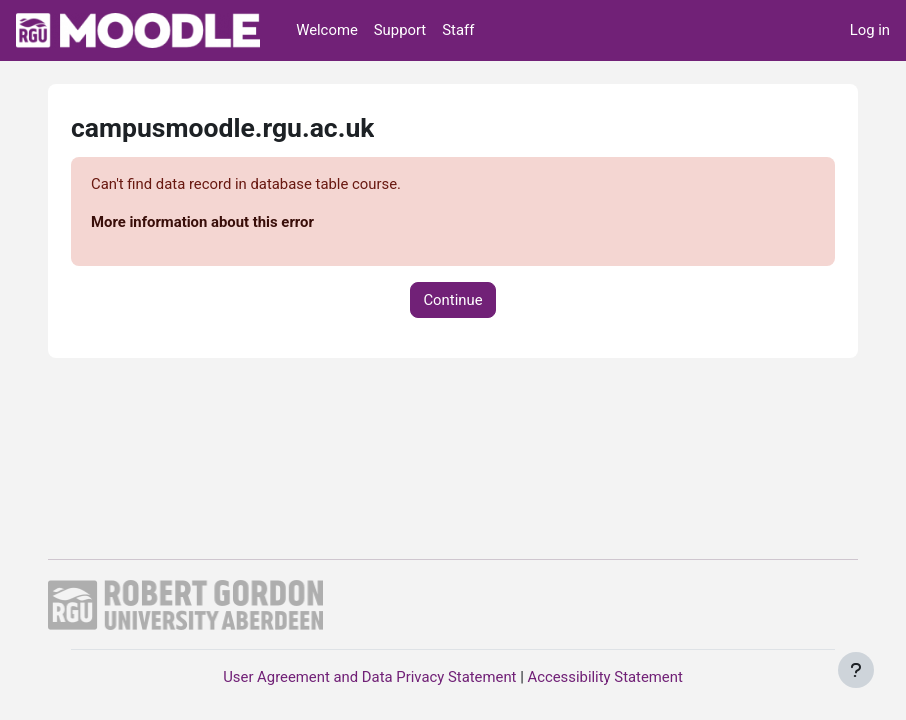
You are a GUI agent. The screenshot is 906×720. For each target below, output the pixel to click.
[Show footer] (856, 670)
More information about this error (202, 222)
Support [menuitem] (400, 30)
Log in (870, 30)
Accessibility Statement (604, 677)
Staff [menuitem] (458, 30)
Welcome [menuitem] (327, 30)
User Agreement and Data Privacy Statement (369, 677)
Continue (452, 300)
